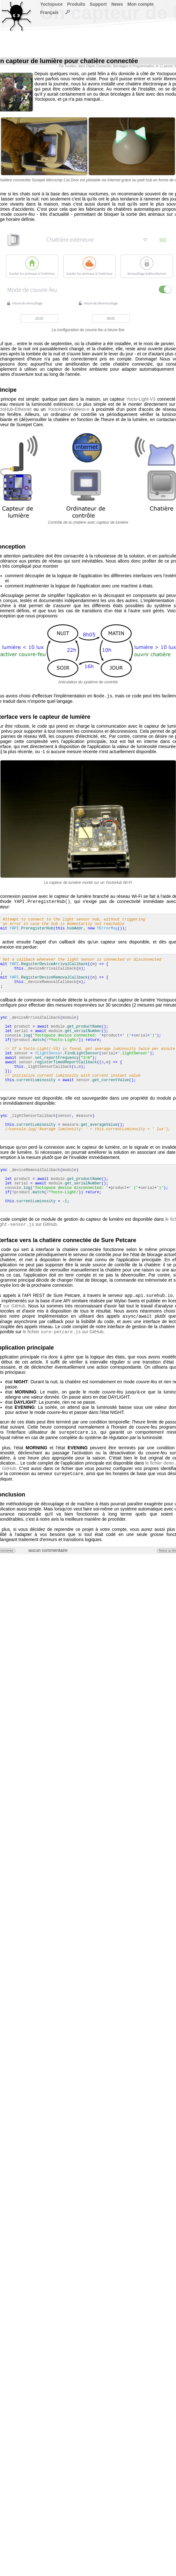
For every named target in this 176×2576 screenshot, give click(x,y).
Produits (76, 4)
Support (98, 4)
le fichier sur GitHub (63, 1335)
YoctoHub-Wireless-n (68, 409)
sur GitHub (14, 1308)
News (117, 4)
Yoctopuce (51, 4)
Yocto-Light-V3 (140, 399)
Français (49, 12)
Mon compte (141, 4)
